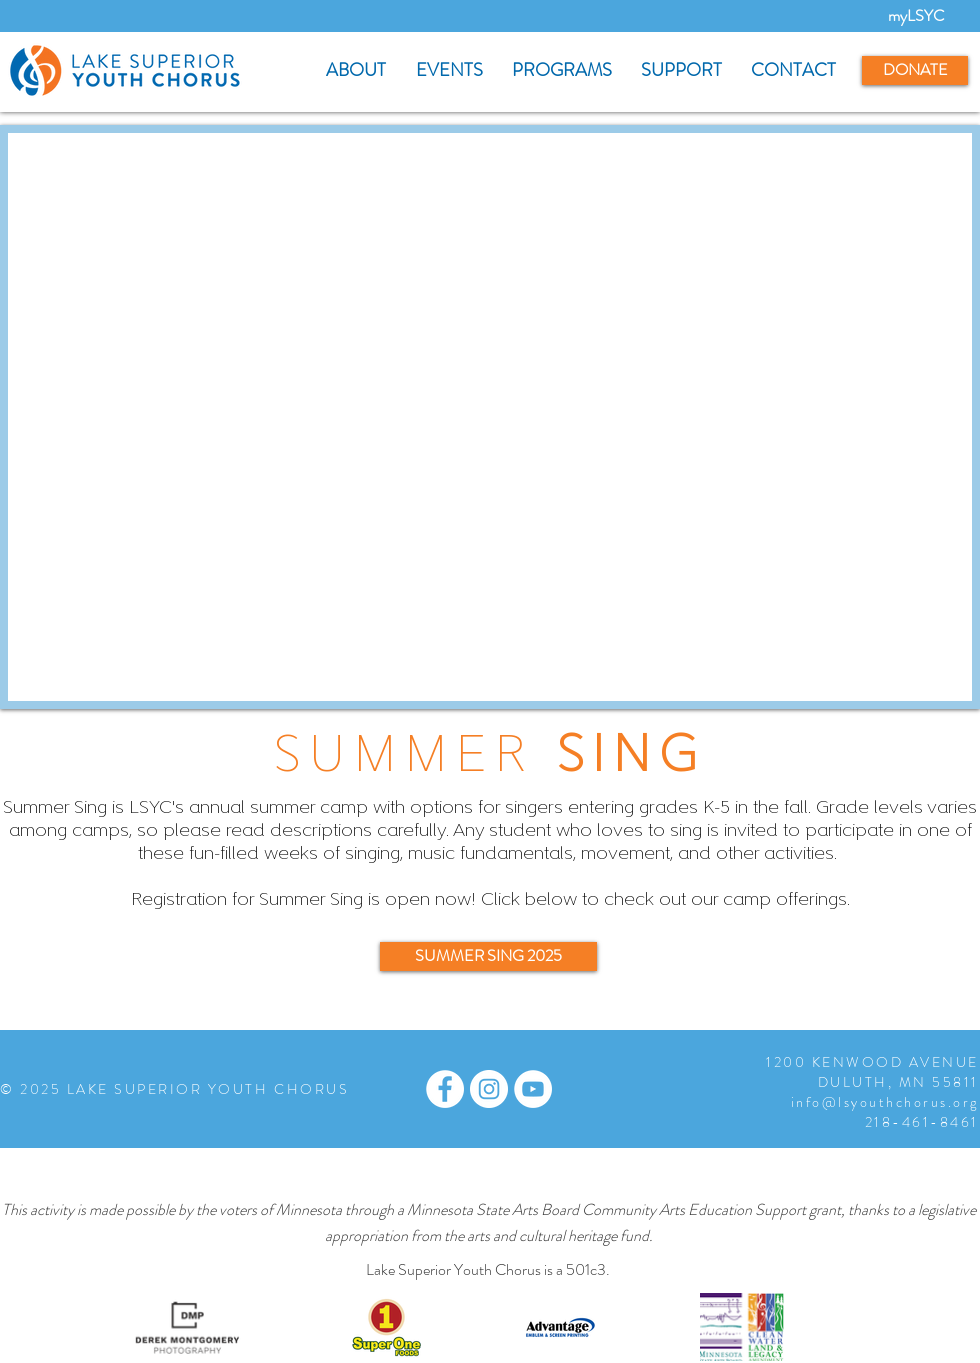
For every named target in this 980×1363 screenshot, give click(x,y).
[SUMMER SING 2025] (488, 956)
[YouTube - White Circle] (533, 1089)
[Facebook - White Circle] (445, 1089)
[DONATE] (915, 70)
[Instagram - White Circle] (489, 1089)
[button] (356, 70)
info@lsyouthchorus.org (885, 1102)
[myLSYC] (916, 16)
